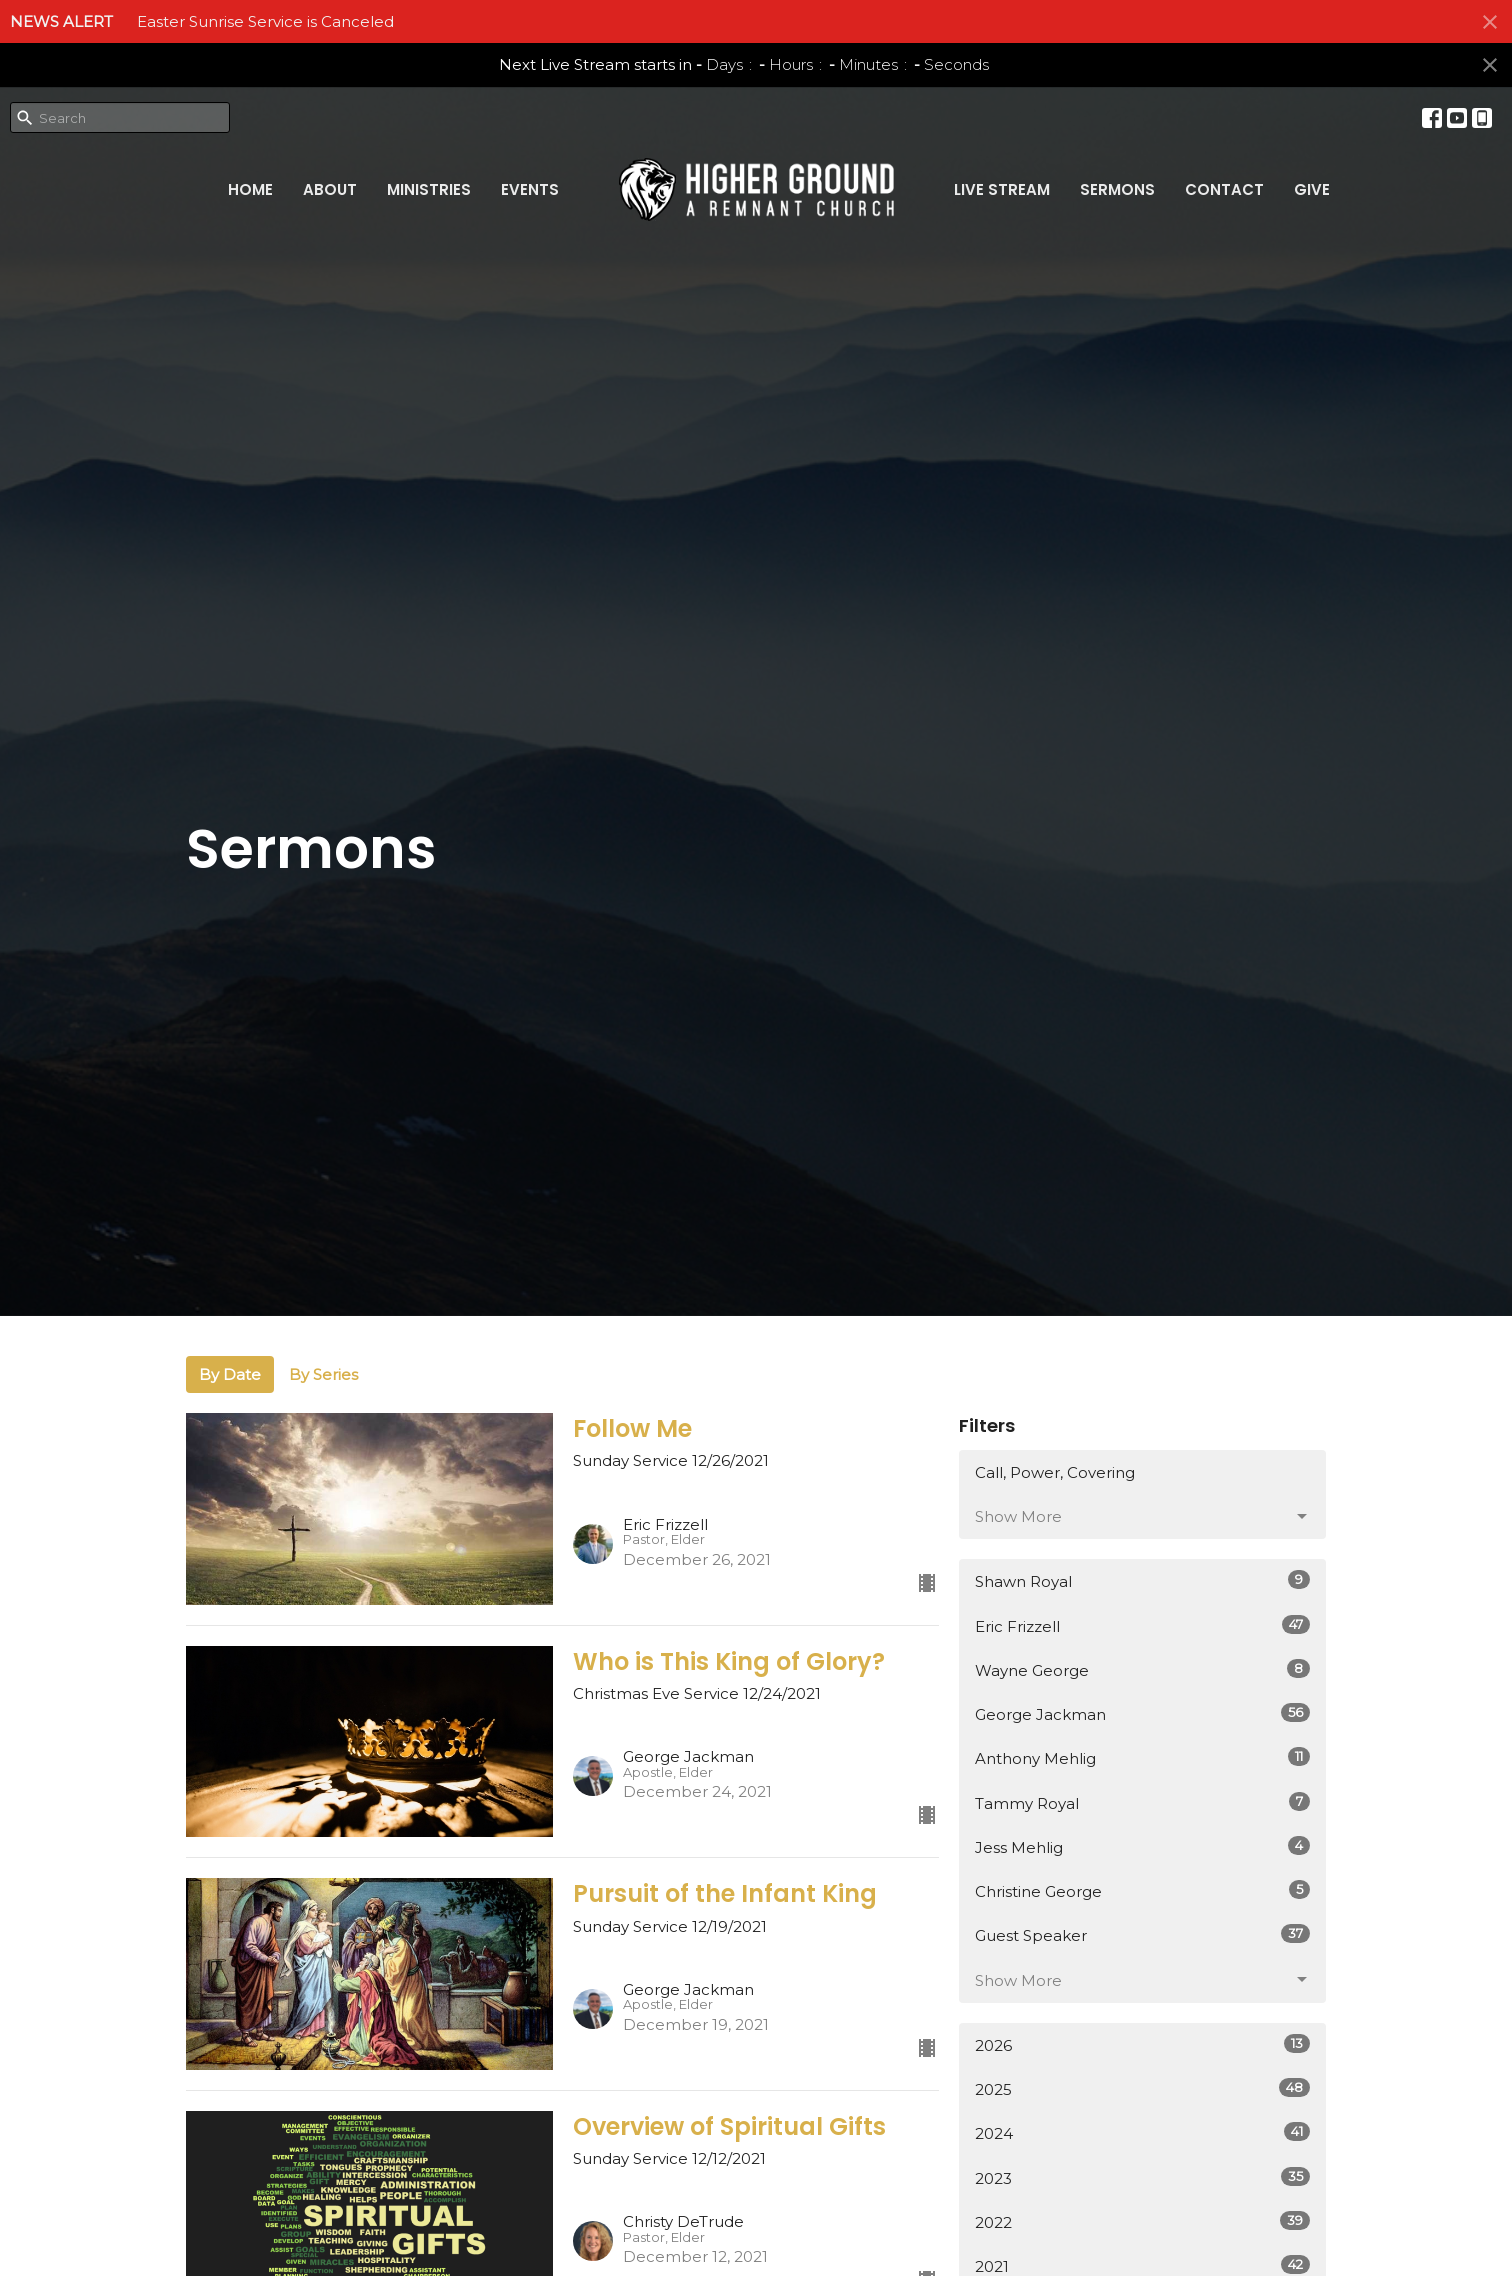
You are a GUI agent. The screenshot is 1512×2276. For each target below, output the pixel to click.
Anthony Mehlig (1142, 1757)
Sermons (1117, 189)
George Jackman (1142, 1713)
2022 (1142, 2221)
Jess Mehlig (1142, 1846)
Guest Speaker (1142, 1934)
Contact (1224, 189)
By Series (323, 1374)
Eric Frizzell (1142, 1625)
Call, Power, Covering (1055, 1472)
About (330, 189)
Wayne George (1142, 1669)
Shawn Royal (1142, 1580)
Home (250, 189)
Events (530, 189)
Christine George (1142, 1890)
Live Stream (1002, 189)
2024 (1142, 2132)
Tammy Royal (1142, 1802)
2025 (1142, 2088)
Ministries (429, 189)
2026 (1142, 2044)
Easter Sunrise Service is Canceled (265, 21)
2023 (1142, 2177)
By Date (230, 1374)
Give (1312, 189)
